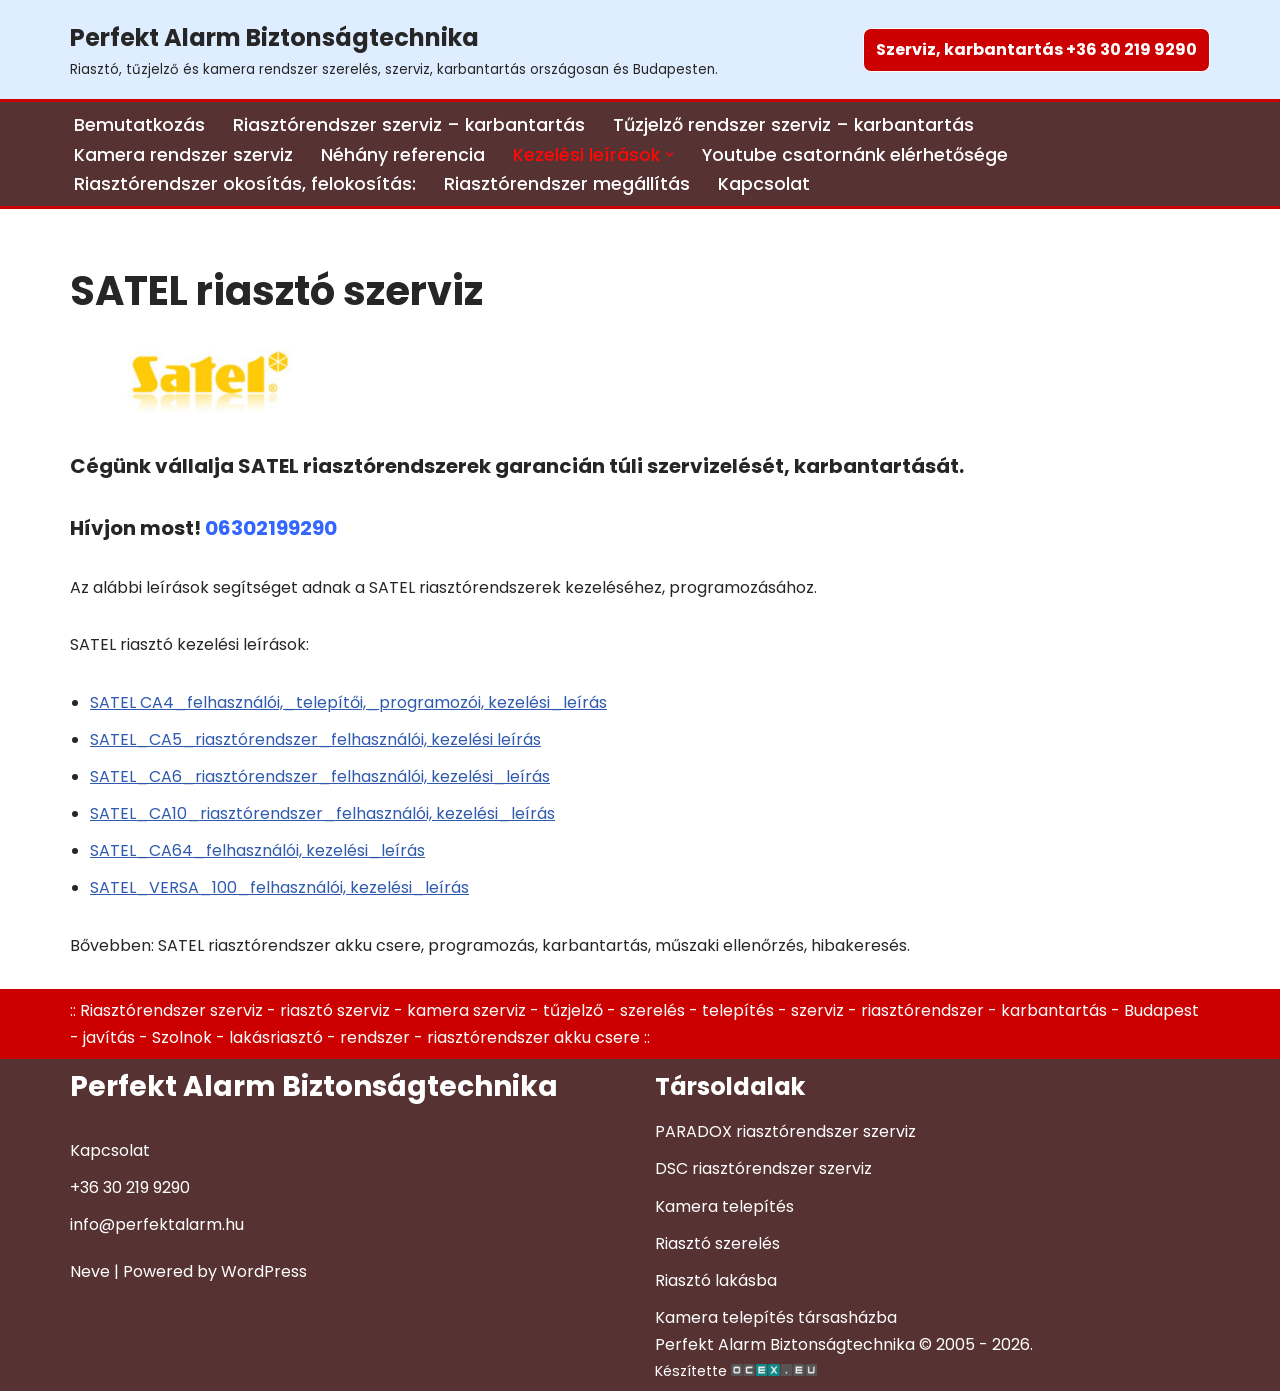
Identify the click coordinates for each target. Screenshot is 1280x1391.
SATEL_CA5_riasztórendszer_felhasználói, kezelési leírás (315, 739)
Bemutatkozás (139, 125)
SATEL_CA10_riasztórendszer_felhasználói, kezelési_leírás (322, 813)
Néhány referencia (403, 155)
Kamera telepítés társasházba (776, 1317)
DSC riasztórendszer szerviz (763, 1168)
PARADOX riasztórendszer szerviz (785, 1131)
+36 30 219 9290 (130, 1187)
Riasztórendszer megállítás (567, 184)
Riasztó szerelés (717, 1243)
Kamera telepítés (724, 1206)
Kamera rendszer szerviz (183, 155)
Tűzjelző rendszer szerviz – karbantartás (793, 125)
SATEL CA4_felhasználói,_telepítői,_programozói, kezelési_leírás (348, 702)
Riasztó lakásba (716, 1280)
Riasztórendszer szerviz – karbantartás (409, 125)
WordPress (264, 1271)
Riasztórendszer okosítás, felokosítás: (245, 184)
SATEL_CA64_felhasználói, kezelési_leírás (257, 850)
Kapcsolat (764, 184)
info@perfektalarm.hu (157, 1224)
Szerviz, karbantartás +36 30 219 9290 (1036, 49)
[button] (669, 154)
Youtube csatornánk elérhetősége (855, 155)
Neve (90, 1271)
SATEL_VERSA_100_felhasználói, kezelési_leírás (279, 887)
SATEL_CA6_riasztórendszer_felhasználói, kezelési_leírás (320, 776)
